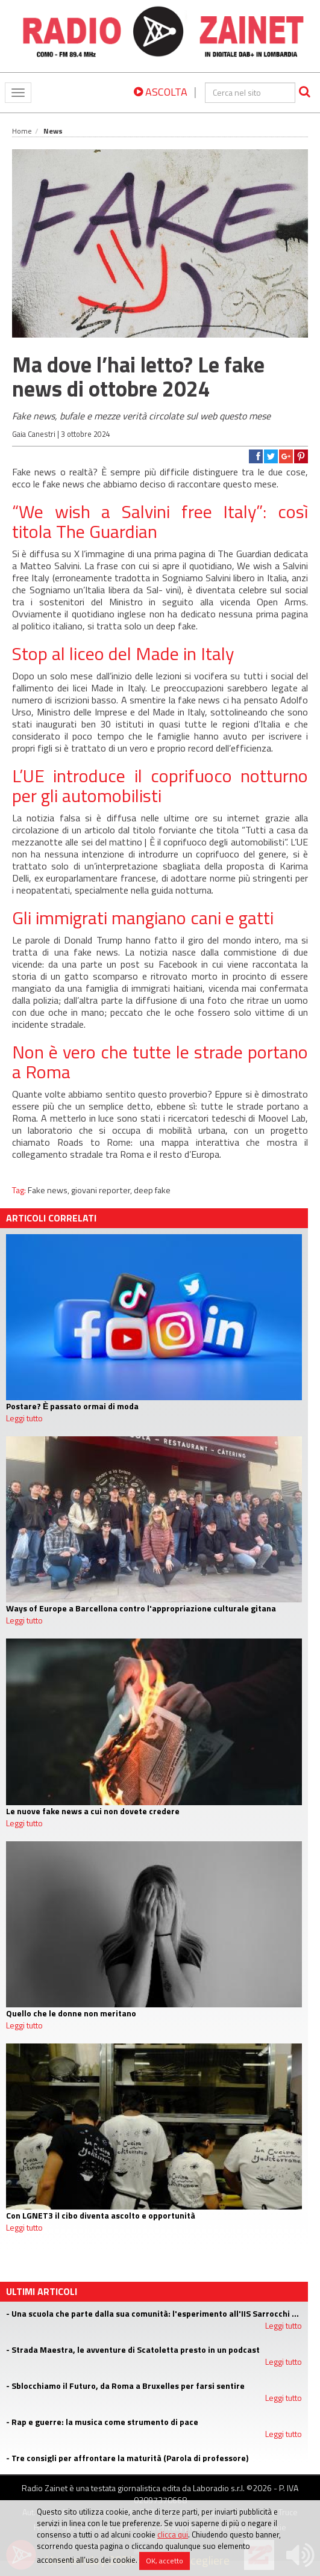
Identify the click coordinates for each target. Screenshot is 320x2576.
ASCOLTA (160, 92)
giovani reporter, (102, 1190)
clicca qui (172, 2534)
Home (22, 131)
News (53, 131)
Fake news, (49, 1190)
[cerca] (250, 92)
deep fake (152, 1190)
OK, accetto (164, 2560)
